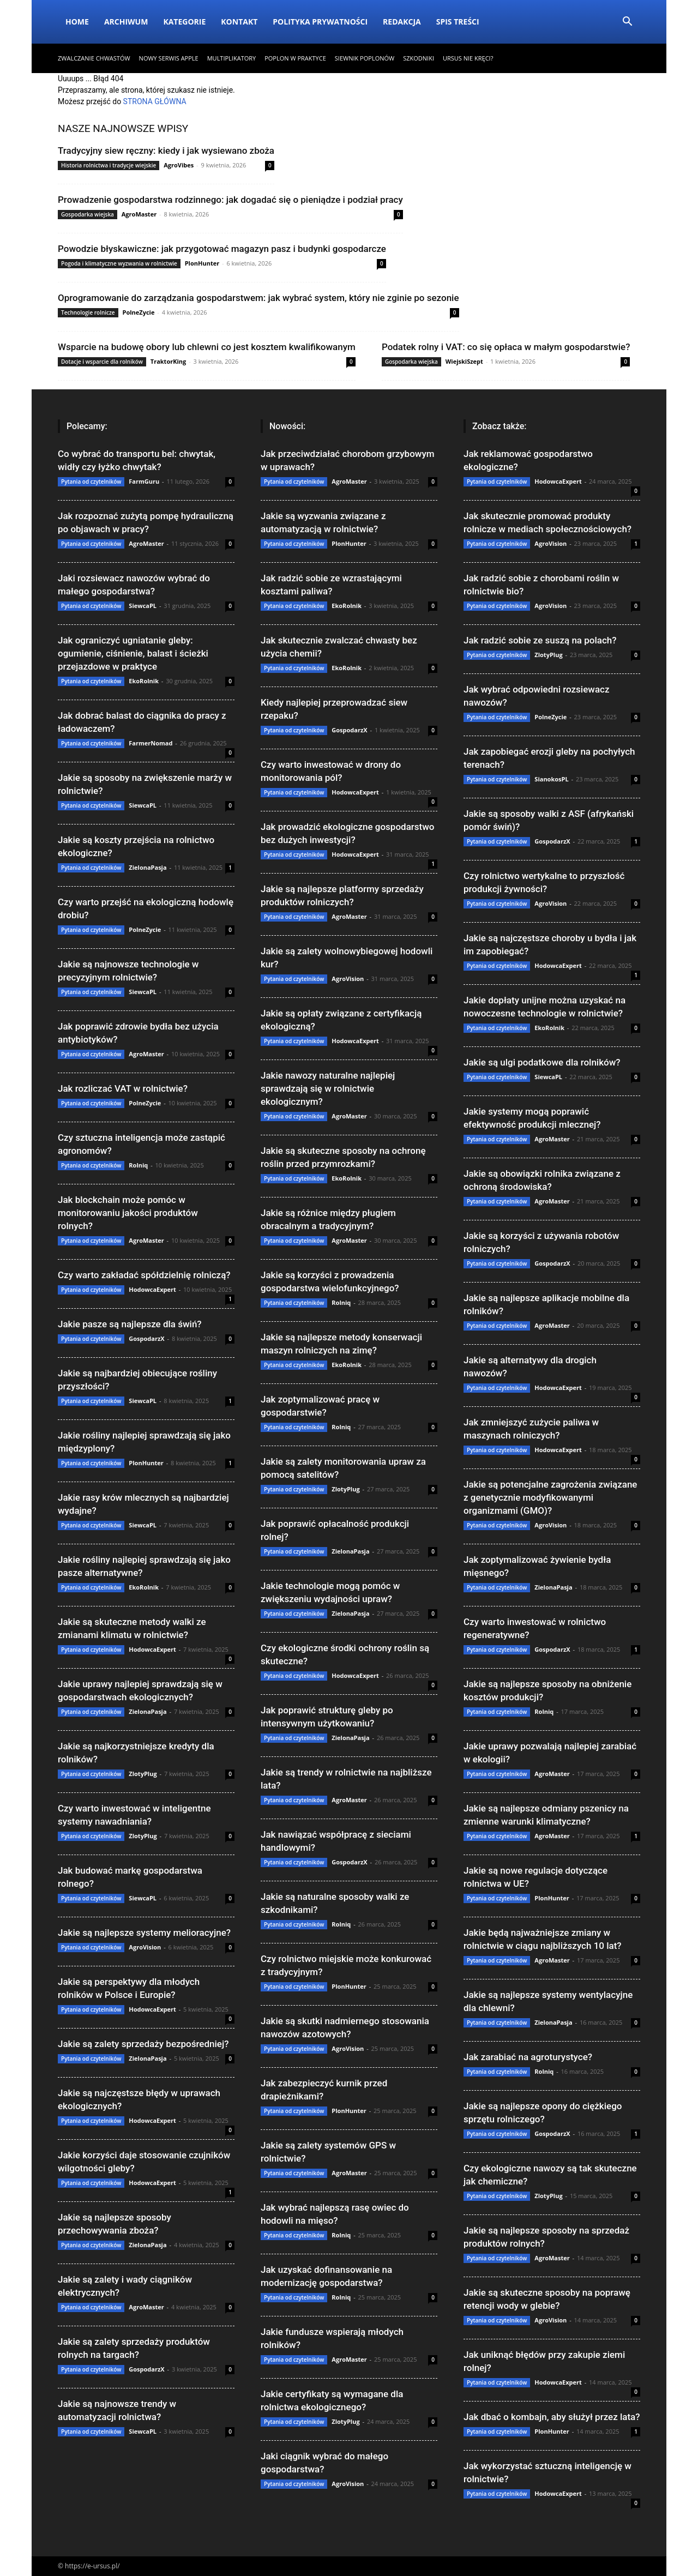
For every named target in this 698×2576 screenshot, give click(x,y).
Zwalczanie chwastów (94, 58)
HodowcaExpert (152, 1289)
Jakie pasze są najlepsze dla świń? (130, 1324)
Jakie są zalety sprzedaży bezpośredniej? (143, 2043)
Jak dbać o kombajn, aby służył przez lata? (552, 2416)
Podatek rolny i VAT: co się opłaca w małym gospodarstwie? (506, 346)
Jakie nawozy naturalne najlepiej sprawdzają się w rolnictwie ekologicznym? (328, 1088)
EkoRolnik (144, 681)
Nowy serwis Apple (168, 58)
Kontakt (239, 21)
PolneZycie (139, 312)
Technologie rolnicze (88, 312)
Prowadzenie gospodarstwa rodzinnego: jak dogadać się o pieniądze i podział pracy (230, 199)
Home (77, 21)
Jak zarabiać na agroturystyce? (528, 2056)
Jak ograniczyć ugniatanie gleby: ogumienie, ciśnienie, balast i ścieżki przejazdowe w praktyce (133, 653)
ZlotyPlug (143, 1774)
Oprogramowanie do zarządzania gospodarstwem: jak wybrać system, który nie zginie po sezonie (258, 297)
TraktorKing (168, 361)
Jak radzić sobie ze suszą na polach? (540, 640)
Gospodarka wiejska (87, 214)
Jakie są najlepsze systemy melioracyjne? (144, 1932)
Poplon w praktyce (295, 58)
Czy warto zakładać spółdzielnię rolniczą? (144, 1274)
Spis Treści (457, 21)
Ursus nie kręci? (468, 58)
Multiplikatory (231, 58)
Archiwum (126, 21)
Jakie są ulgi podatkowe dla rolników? (542, 1062)
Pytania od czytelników (91, 481)
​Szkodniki (418, 58)
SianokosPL (551, 779)
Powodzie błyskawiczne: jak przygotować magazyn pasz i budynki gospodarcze (222, 248)
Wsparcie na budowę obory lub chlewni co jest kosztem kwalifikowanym (207, 346)
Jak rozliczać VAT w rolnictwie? (123, 1088)
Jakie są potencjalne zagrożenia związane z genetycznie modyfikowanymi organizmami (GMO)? (550, 1497)
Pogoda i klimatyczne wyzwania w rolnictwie (119, 263)
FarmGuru (144, 481)
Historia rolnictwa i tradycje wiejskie (108, 165)
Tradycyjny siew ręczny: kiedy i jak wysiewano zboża (166, 150)
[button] (627, 22)
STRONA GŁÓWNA (154, 101)
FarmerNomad (150, 743)
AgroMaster (139, 214)
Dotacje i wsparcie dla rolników (102, 361)
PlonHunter (202, 263)
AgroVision (145, 1947)
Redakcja (402, 21)
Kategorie (184, 21)
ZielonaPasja (147, 867)
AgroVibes (179, 165)
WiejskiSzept (464, 361)
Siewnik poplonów (364, 58)
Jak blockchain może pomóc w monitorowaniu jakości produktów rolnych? (128, 1212)
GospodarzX (146, 1338)
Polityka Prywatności (320, 21)
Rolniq (138, 1165)
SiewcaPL (143, 605)
